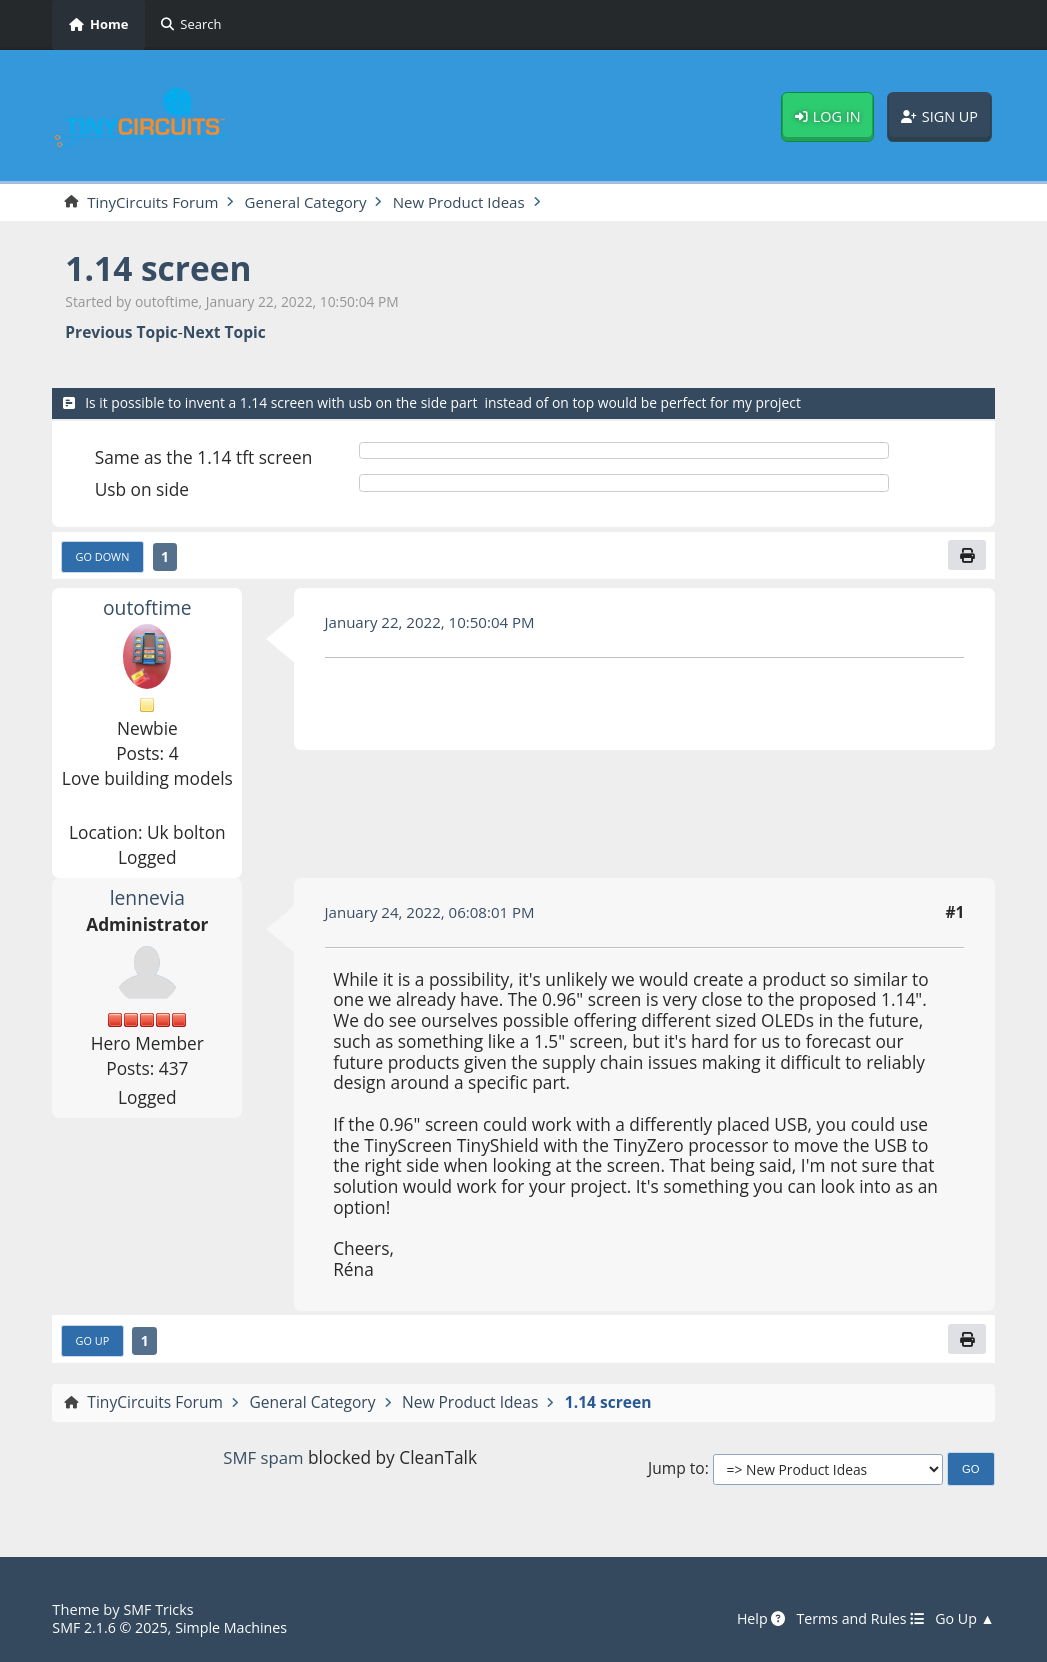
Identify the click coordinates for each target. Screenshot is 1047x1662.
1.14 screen (161, 268)
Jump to (676, 1471)
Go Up (93, 1342)
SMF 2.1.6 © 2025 (111, 1627)
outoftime (148, 609)
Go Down (104, 557)
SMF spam (263, 1460)
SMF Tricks (160, 1609)
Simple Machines (237, 1627)
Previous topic (121, 332)
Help (753, 1619)
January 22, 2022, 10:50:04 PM (433, 623)
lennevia (147, 899)
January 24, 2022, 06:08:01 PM (433, 914)
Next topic (224, 332)
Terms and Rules (856, 1619)
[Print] (966, 556)
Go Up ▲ (963, 1619)
